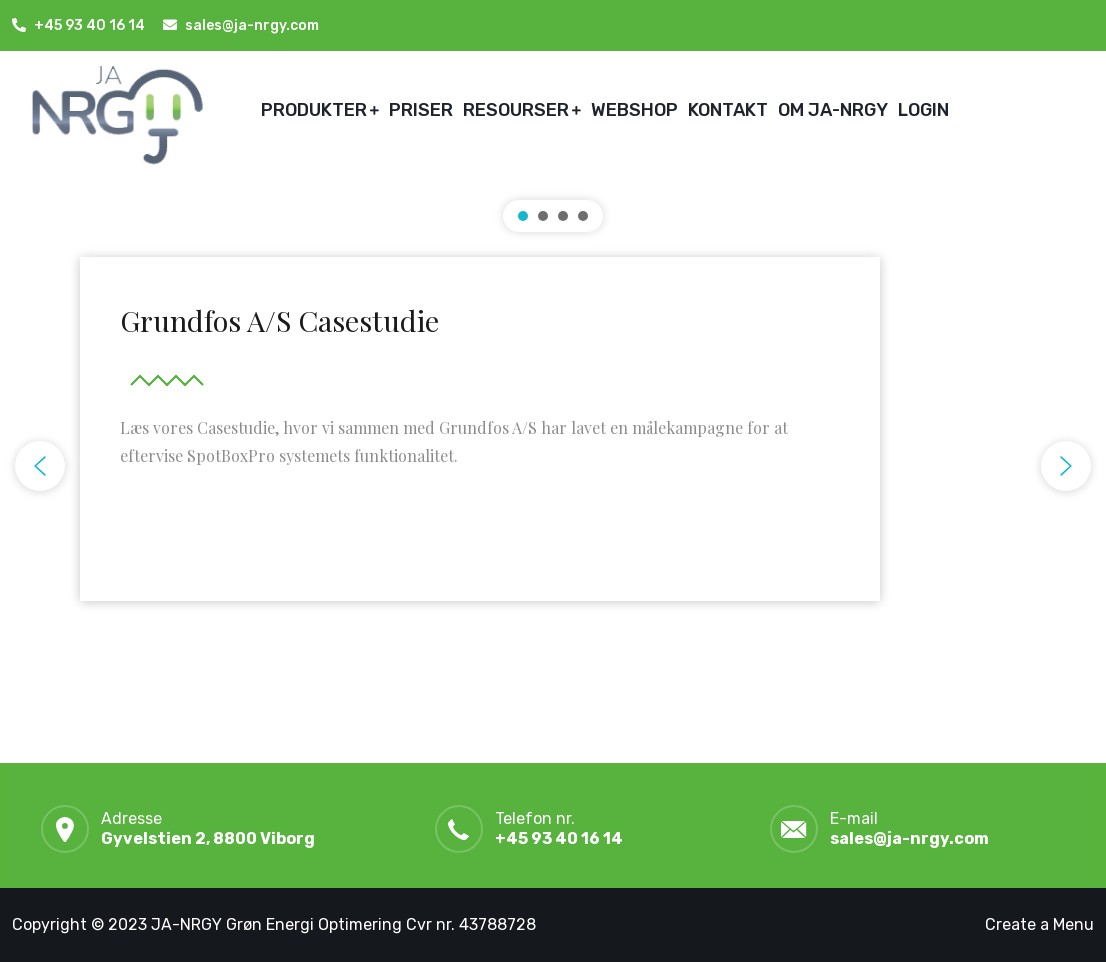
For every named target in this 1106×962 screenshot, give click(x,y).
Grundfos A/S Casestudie (279, 320)
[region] (553, 466)
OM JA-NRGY (833, 110)
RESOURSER (516, 110)
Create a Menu (1039, 924)
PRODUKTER (314, 110)
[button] (480, 447)
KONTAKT (728, 110)
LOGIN (923, 110)
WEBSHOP (634, 110)
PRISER (421, 110)
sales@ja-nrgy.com (909, 838)
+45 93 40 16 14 (89, 25)
